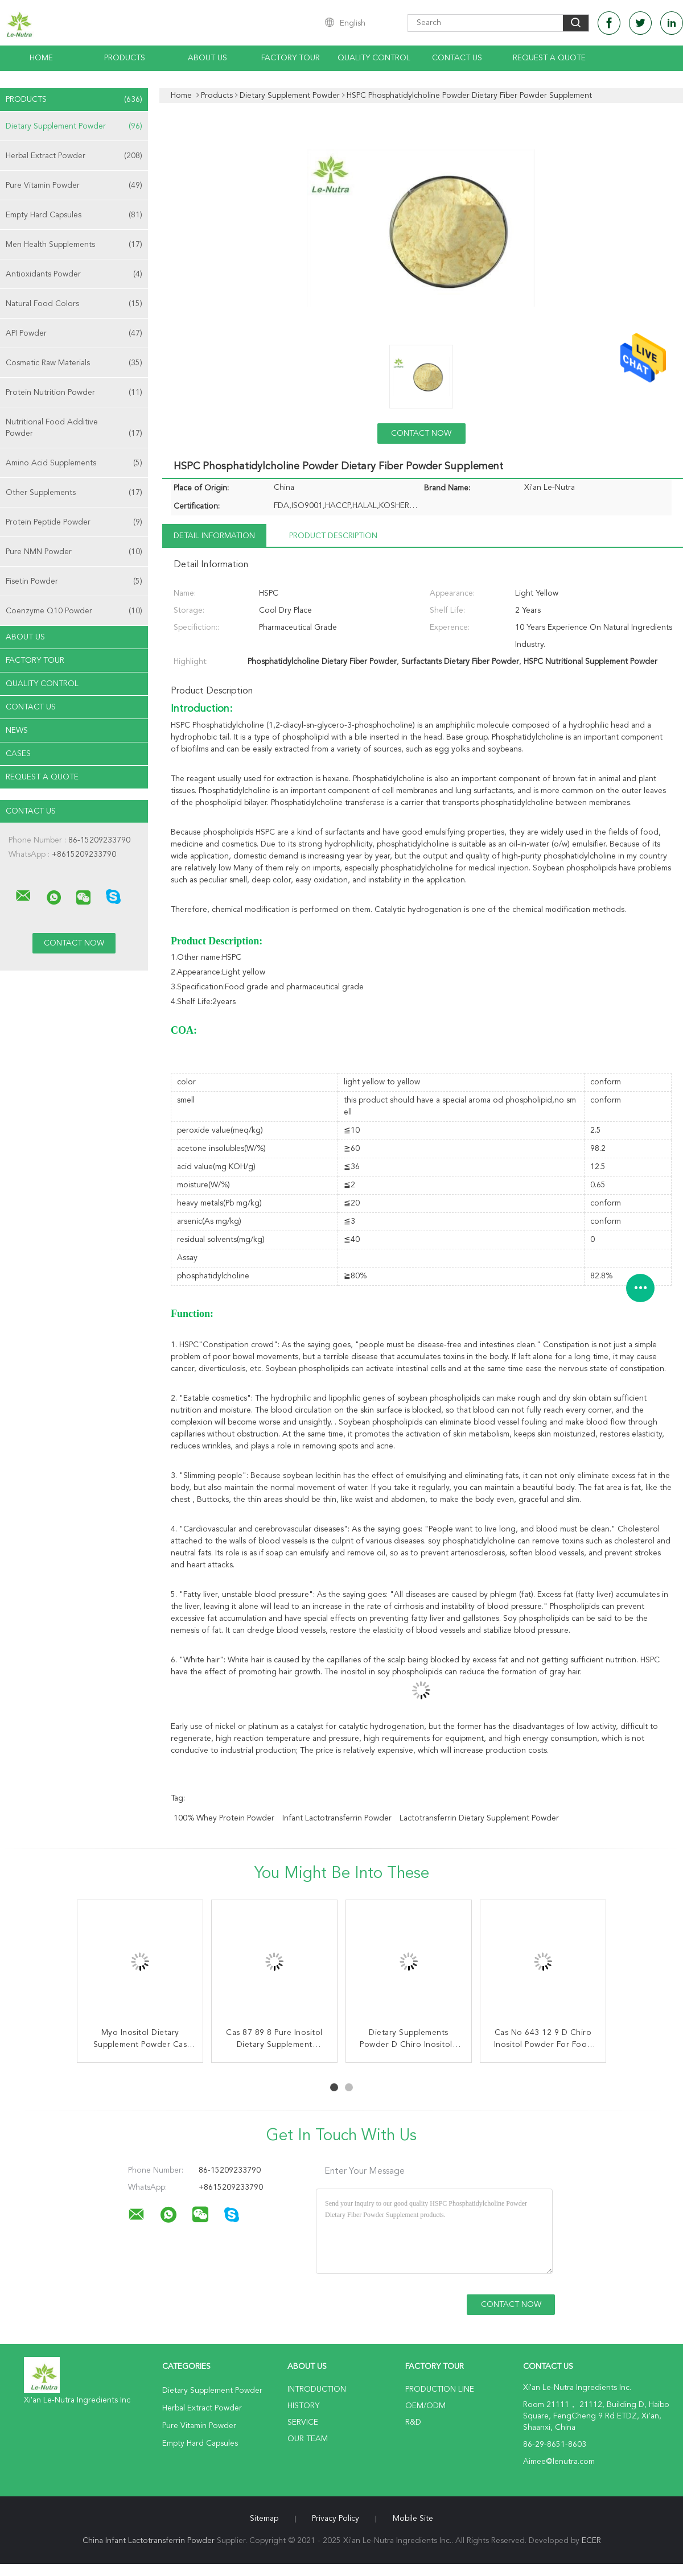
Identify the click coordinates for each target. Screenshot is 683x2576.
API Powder (74, 333)
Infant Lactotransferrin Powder (337, 1818)
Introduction (316, 2389)
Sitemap (264, 2519)
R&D (413, 2422)
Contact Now (421, 433)
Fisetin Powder (74, 581)
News (17, 730)
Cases (18, 754)
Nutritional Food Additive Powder (74, 428)
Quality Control (374, 58)
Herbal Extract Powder (74, 156)
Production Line (439, 2389)
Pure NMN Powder (74, 552)
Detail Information (214, 536)
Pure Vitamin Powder (74, 185)
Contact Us (457, 58)
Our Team (307, 2439)
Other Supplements (74, 492)
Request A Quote (549, 58)
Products (124, 58)
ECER (591, 2541)
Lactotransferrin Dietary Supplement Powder (479, 1818)
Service (302, 2422)
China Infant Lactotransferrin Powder (149, 2541)
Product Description (333, 536)
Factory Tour (290, 58)
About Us (207, 58)
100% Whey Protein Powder (224, 1818)
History (303, 2406)
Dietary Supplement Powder (74, 126)
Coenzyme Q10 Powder (74, 611)
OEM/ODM (425, 2406)
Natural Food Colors (74, 303)
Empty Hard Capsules (74, 215)
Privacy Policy (335, 2519)
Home (41, 58)
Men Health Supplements (74, 244)
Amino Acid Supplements (74, 463)
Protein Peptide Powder (74, 522)
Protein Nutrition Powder (74, 392)
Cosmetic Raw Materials (74, 363)
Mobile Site (413, 2519)
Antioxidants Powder (74, 274)
